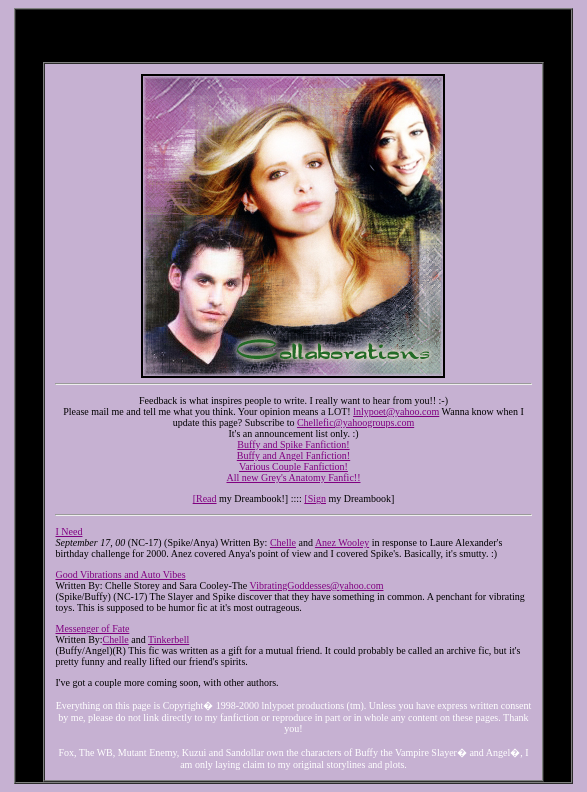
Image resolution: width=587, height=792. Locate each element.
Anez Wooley (342, 542)
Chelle (283, 542)
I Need (68, 531)
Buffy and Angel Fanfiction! (293, 455)
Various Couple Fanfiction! (293, 466)
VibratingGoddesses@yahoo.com (317, 585)
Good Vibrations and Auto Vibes (120, 574)
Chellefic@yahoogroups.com (355, 422)
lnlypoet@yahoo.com (396, 411)
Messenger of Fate (92, 628)
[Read (205, 498)
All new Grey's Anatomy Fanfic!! (293, 477)
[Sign (315, 498)
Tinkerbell (168, 639)
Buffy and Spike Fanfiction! (293, 444)
